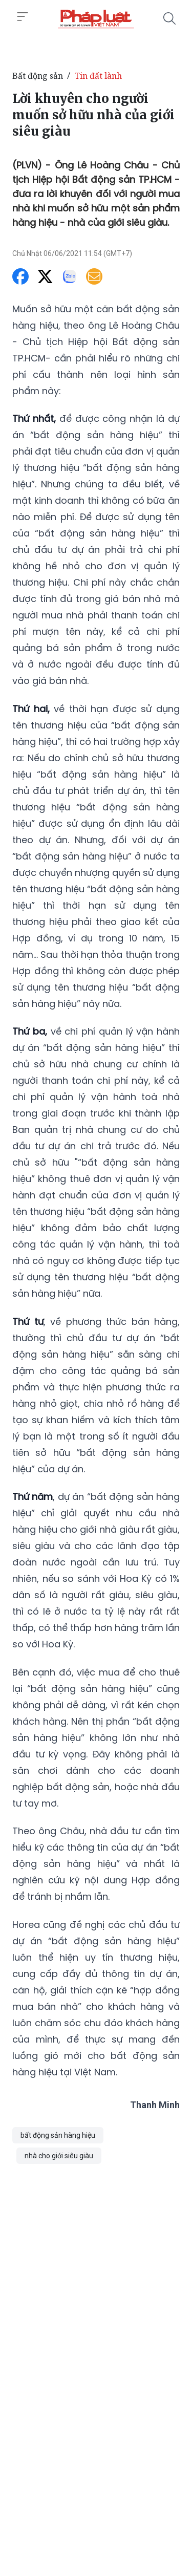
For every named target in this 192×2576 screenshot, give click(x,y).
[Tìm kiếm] (169, 18)
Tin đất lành (98, 75)
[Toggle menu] (22, 17)
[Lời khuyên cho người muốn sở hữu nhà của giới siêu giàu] (96, 18)
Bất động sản (37, 75)
